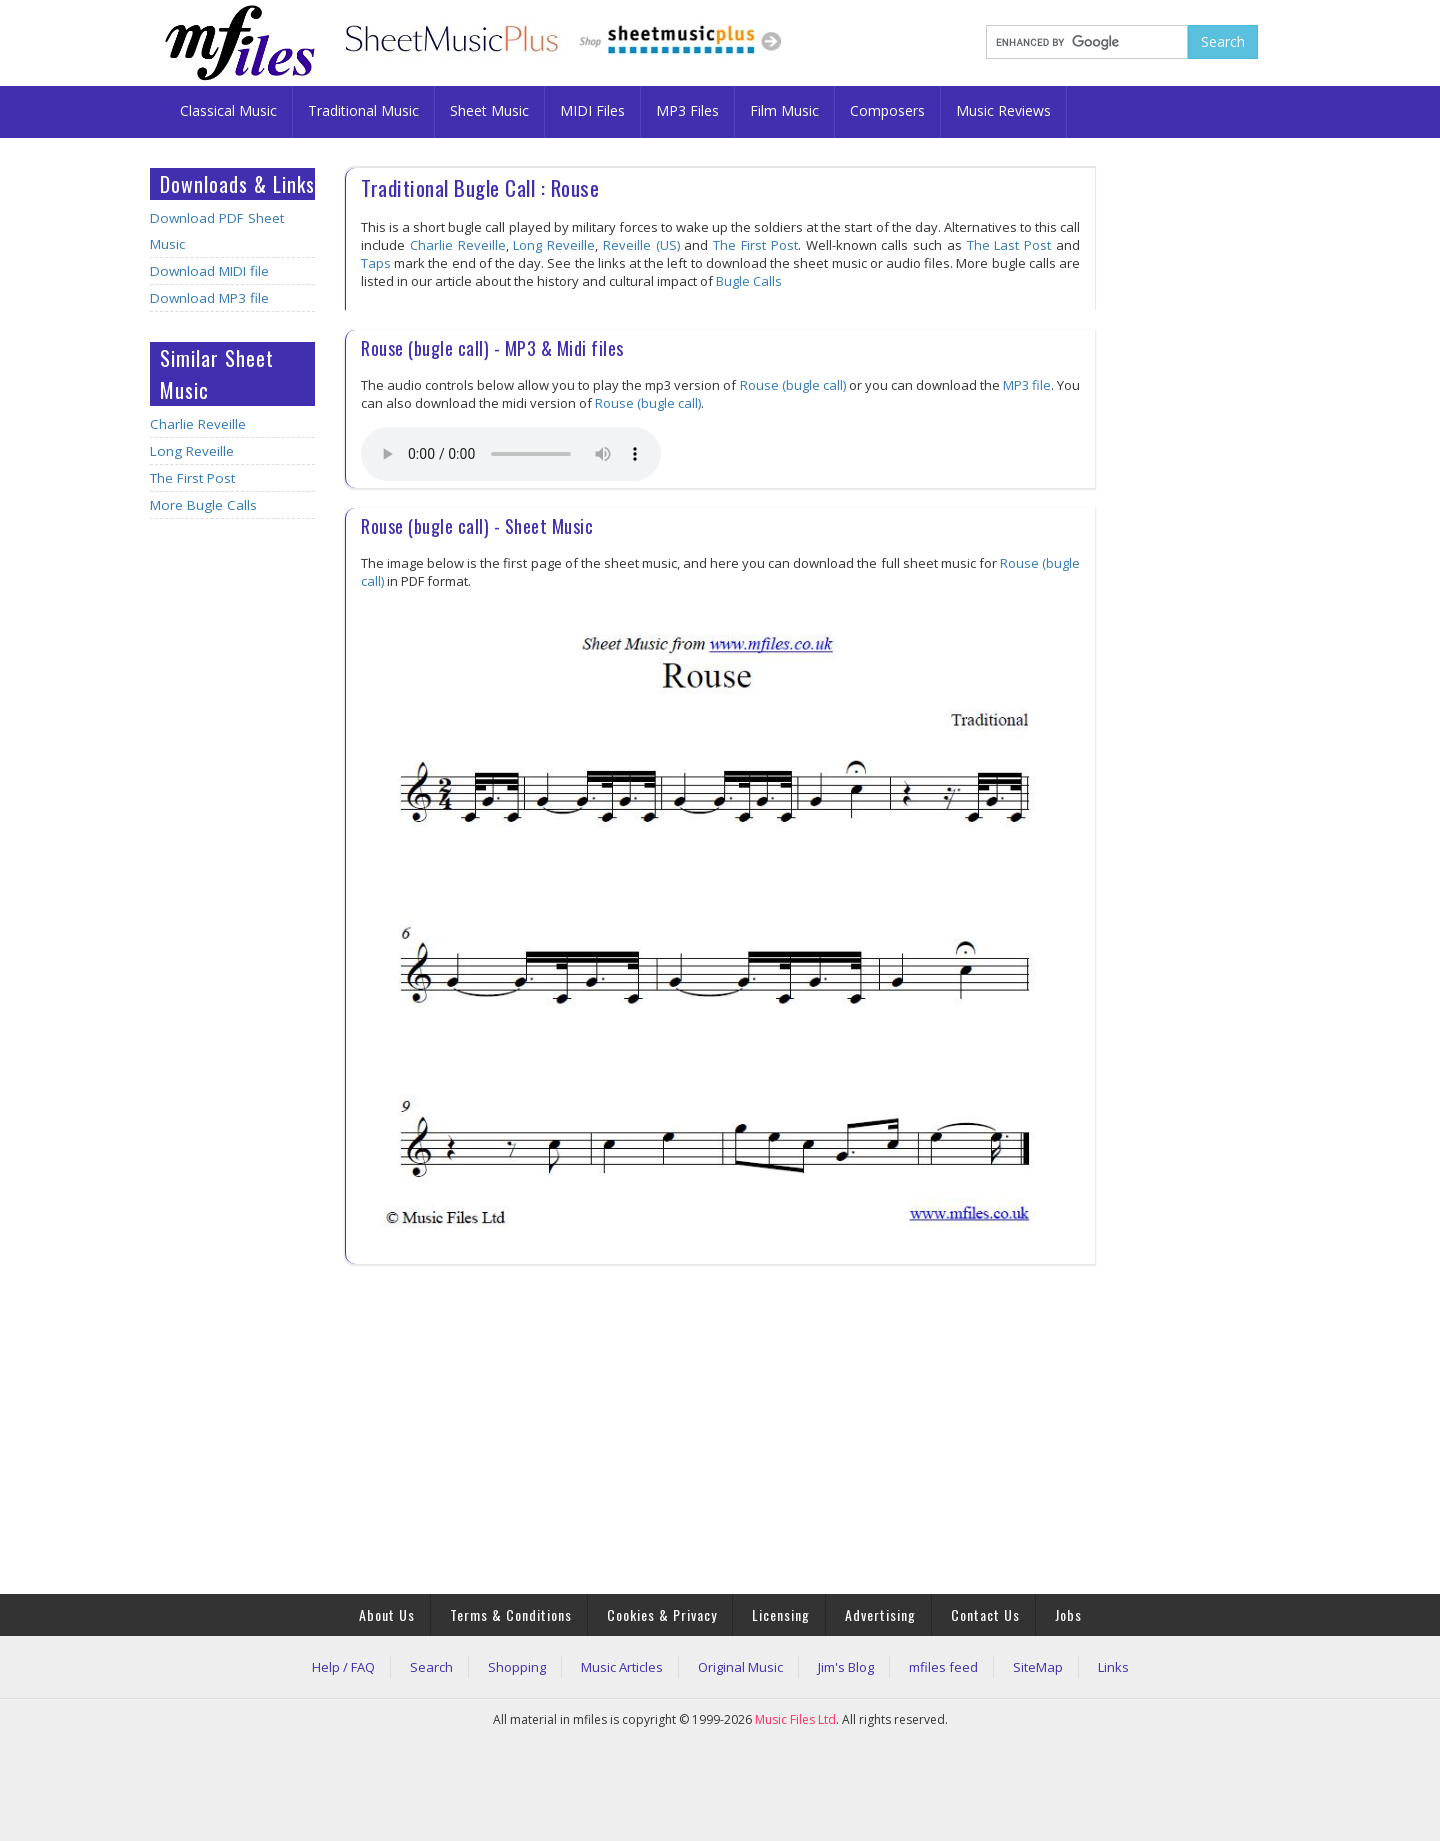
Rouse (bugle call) (793, 385)
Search (431, 1667)
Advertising (880, 1614)
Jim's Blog (846, 1667)
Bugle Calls (749, 281)
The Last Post (1009, 245)
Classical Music (228, 110)
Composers (887, 110)
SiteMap (1038, 1667)
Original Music (740, 1667)
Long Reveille (192, 451)
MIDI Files (592, 110)
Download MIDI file (209, 271)
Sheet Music (489, 110)
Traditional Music (363, 110)
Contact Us (985, 1614)
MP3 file (1027, 385)
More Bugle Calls (203, 505)
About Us (387, 1614)
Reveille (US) (641, 245)
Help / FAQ (343, 1667)
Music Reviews (1003, 110)
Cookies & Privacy (662, 1614)
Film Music (784, 110)
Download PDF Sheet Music (217, 231)
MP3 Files (687, 110)
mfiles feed (943, 1667)
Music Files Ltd (795, 1719)
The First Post (192, 478)
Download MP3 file (209, 298)
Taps (376, 263)
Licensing (781, 1614)
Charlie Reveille (198, 424)
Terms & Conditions (511, 1614)
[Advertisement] (232, 849)
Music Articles (622, 1667)
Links (1113, 1667)
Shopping (517, 1667)
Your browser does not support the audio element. (511, 454)
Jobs (1068, 1614)
